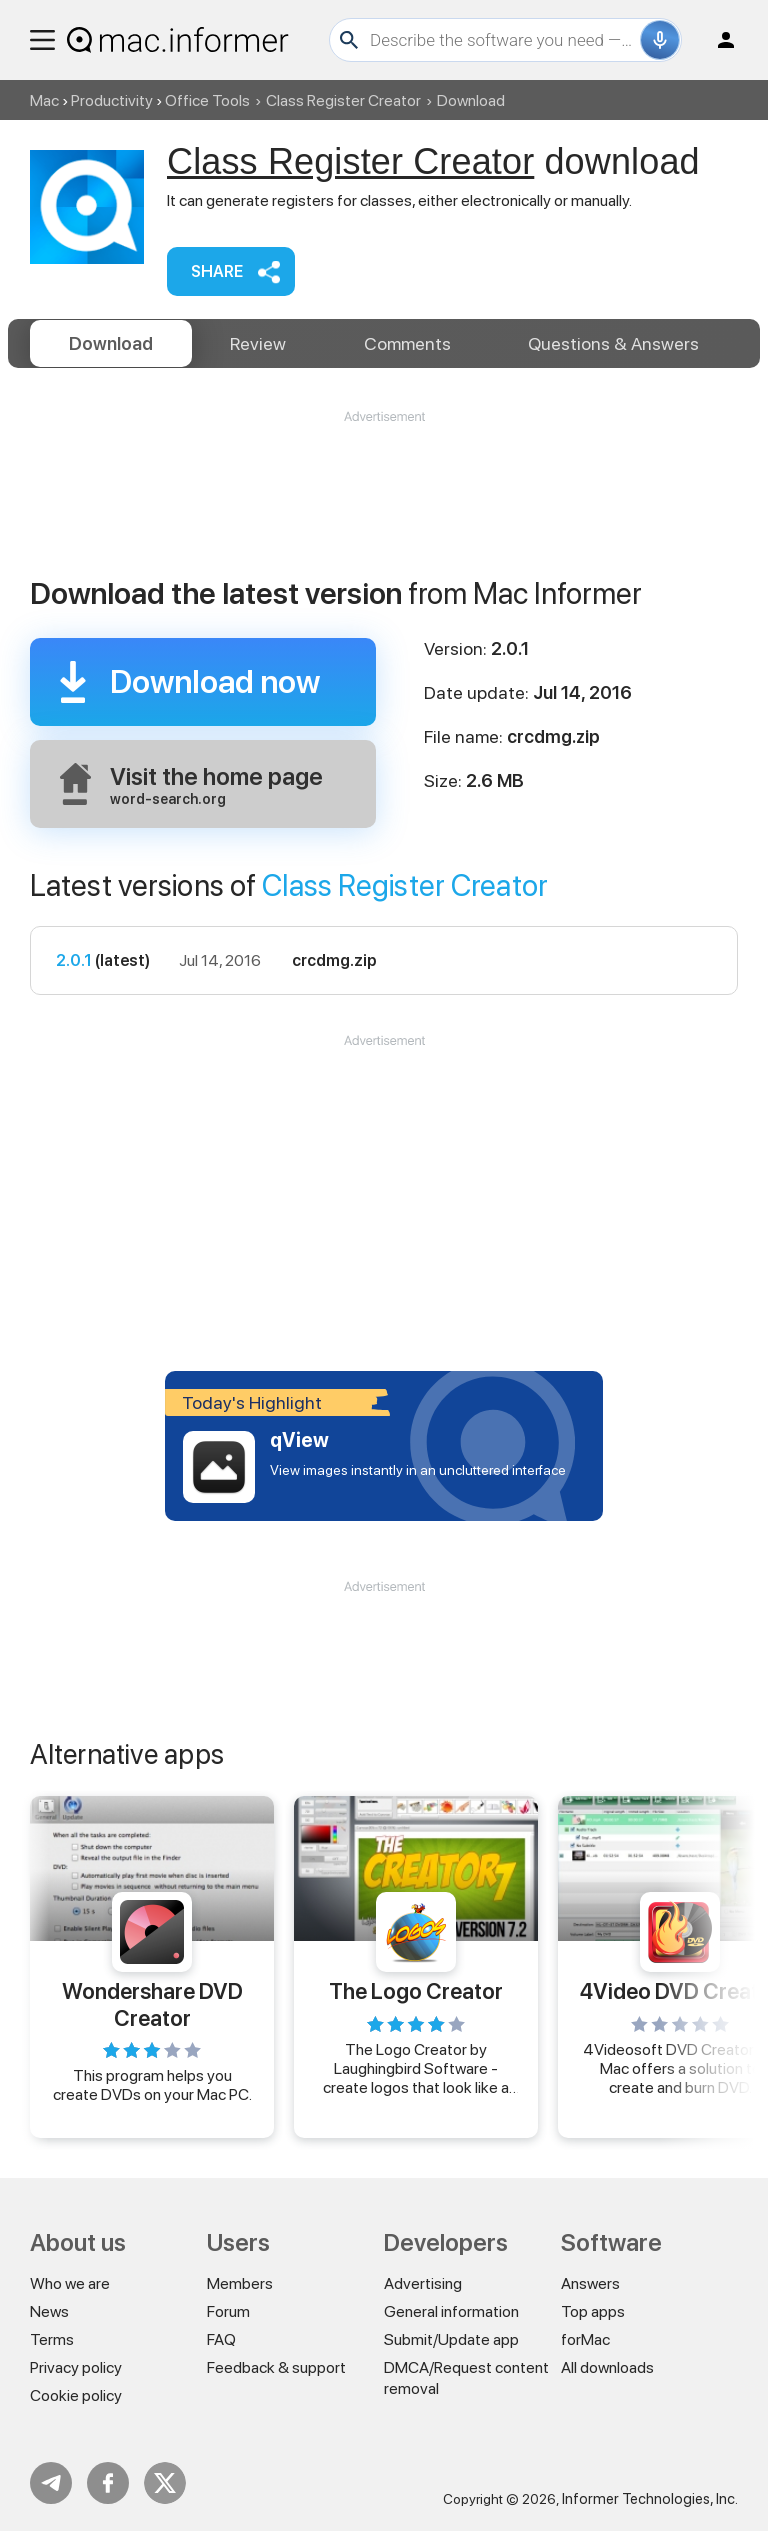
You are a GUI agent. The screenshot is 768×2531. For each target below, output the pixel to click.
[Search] (502, 40)
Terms (52, 2339)
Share (217, 271)
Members (240, 2283)
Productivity (112, 100)
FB (108, 2483)
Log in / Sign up (717, 40)
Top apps (593, 2311)
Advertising (423, 2283)
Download (111, 343)
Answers (613, 343)
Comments (407, 343)
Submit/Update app (451, 2339)
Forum (228, 2311)
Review (258, 343)
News (49, 2311)
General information (451, 2311)
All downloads (607, 2367)
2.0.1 (74, 960)
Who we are (70, 2283)
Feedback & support (276, 2367)
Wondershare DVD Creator (152, 2004)
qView (299, 1440)
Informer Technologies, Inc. (650, 2499)
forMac (585, 2339)
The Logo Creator (416, 1991)
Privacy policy (76, 2367)
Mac (44, 100)
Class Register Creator (343, 100)
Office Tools (207, 100)
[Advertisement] (384, 486)
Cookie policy (76, 2395)
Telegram (51, 2483)
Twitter (165, 2483)
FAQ (221, 2339)
